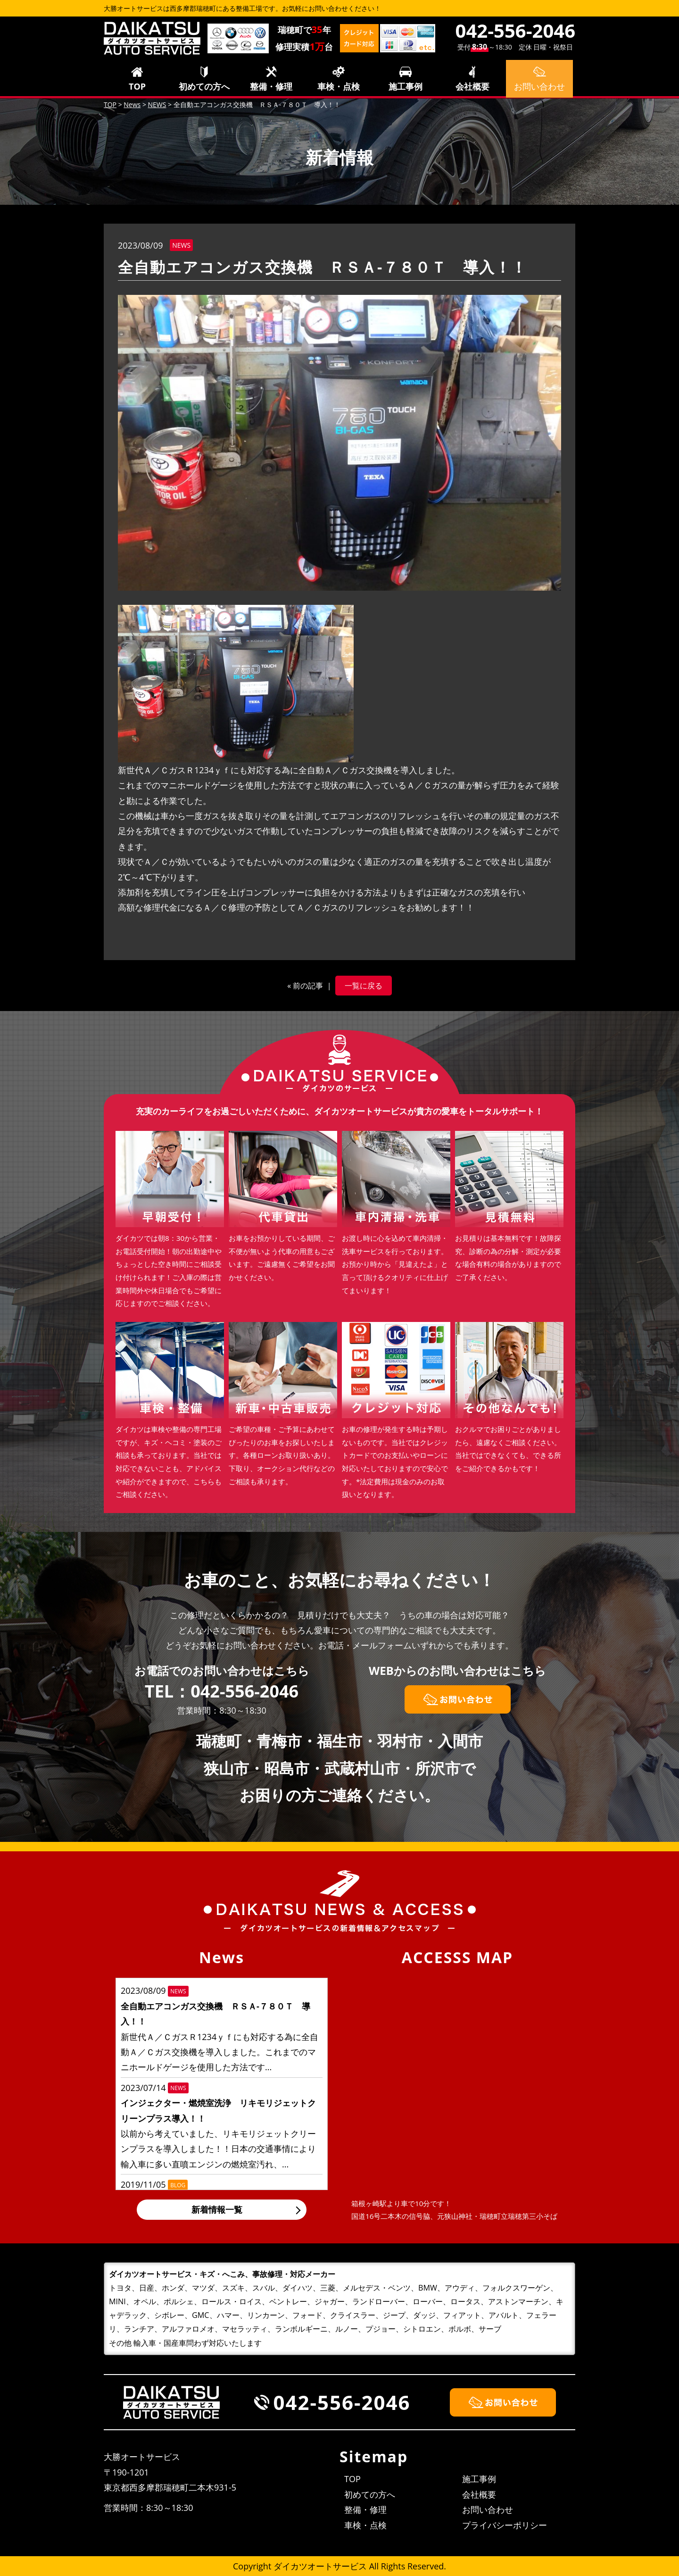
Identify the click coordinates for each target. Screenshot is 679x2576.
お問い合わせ (487, 2509)
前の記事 (308, 985)
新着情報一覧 (216, 2209)
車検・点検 (338, 86)
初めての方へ (204, 86)
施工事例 (405, 86)
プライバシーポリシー (504, 2525)
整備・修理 (271, 86)
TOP (137, 86)
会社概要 (472, 86)
